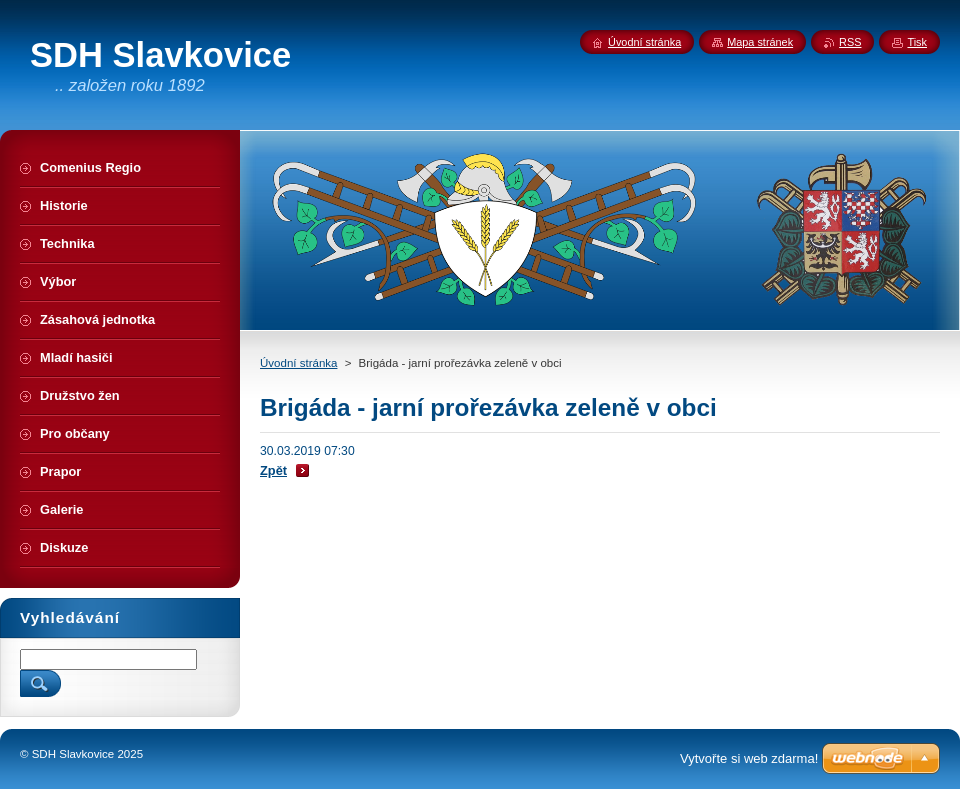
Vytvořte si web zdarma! (749, 758)
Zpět (273, 470)
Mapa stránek (760, 42)
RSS (850, 42)
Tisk (917, 42)
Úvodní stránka (298, 363)
